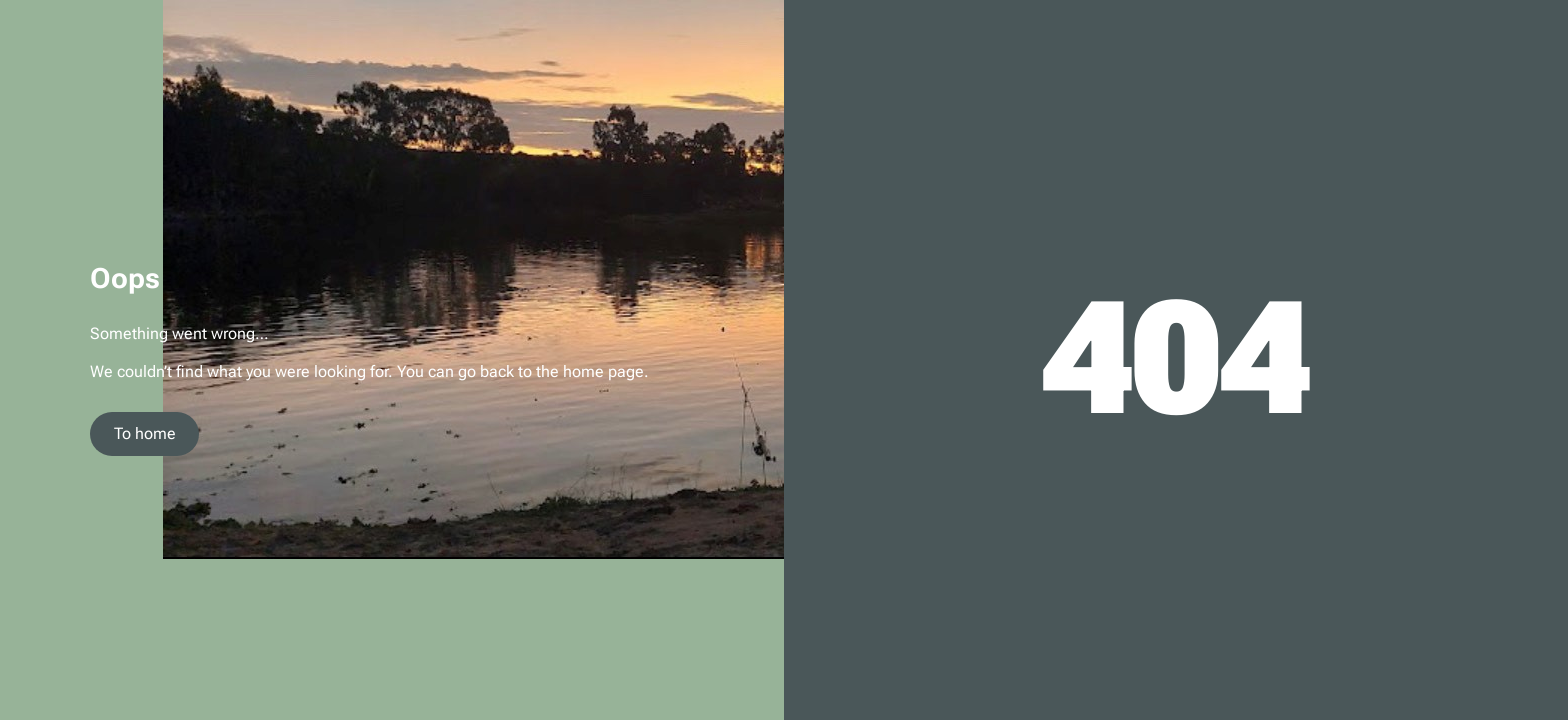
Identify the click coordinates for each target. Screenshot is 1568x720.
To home (145, 433)
